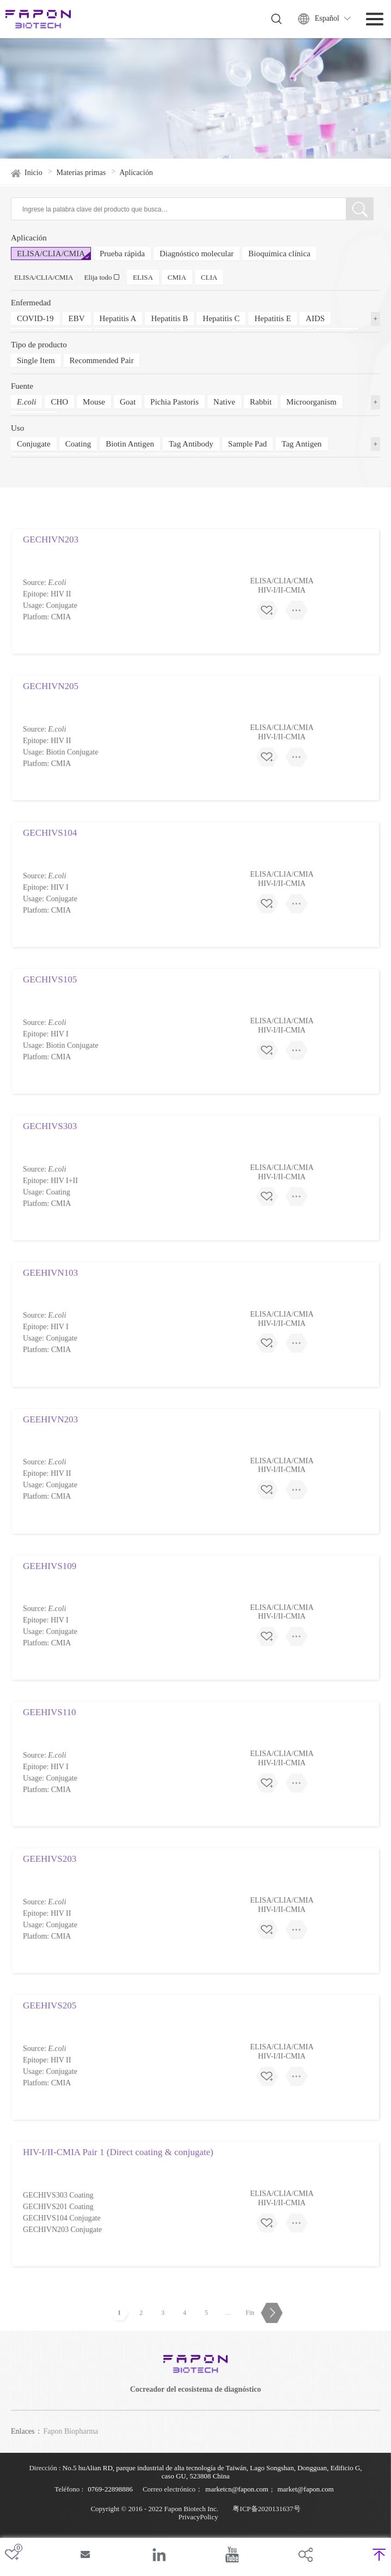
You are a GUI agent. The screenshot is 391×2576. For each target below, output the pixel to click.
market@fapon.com (305, 2489)
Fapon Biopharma (71, 2431)
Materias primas (81, 181)
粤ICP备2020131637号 (266, 2509)
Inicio (33, 181)
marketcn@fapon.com (236, 2489)
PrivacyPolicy (198, 2517)
